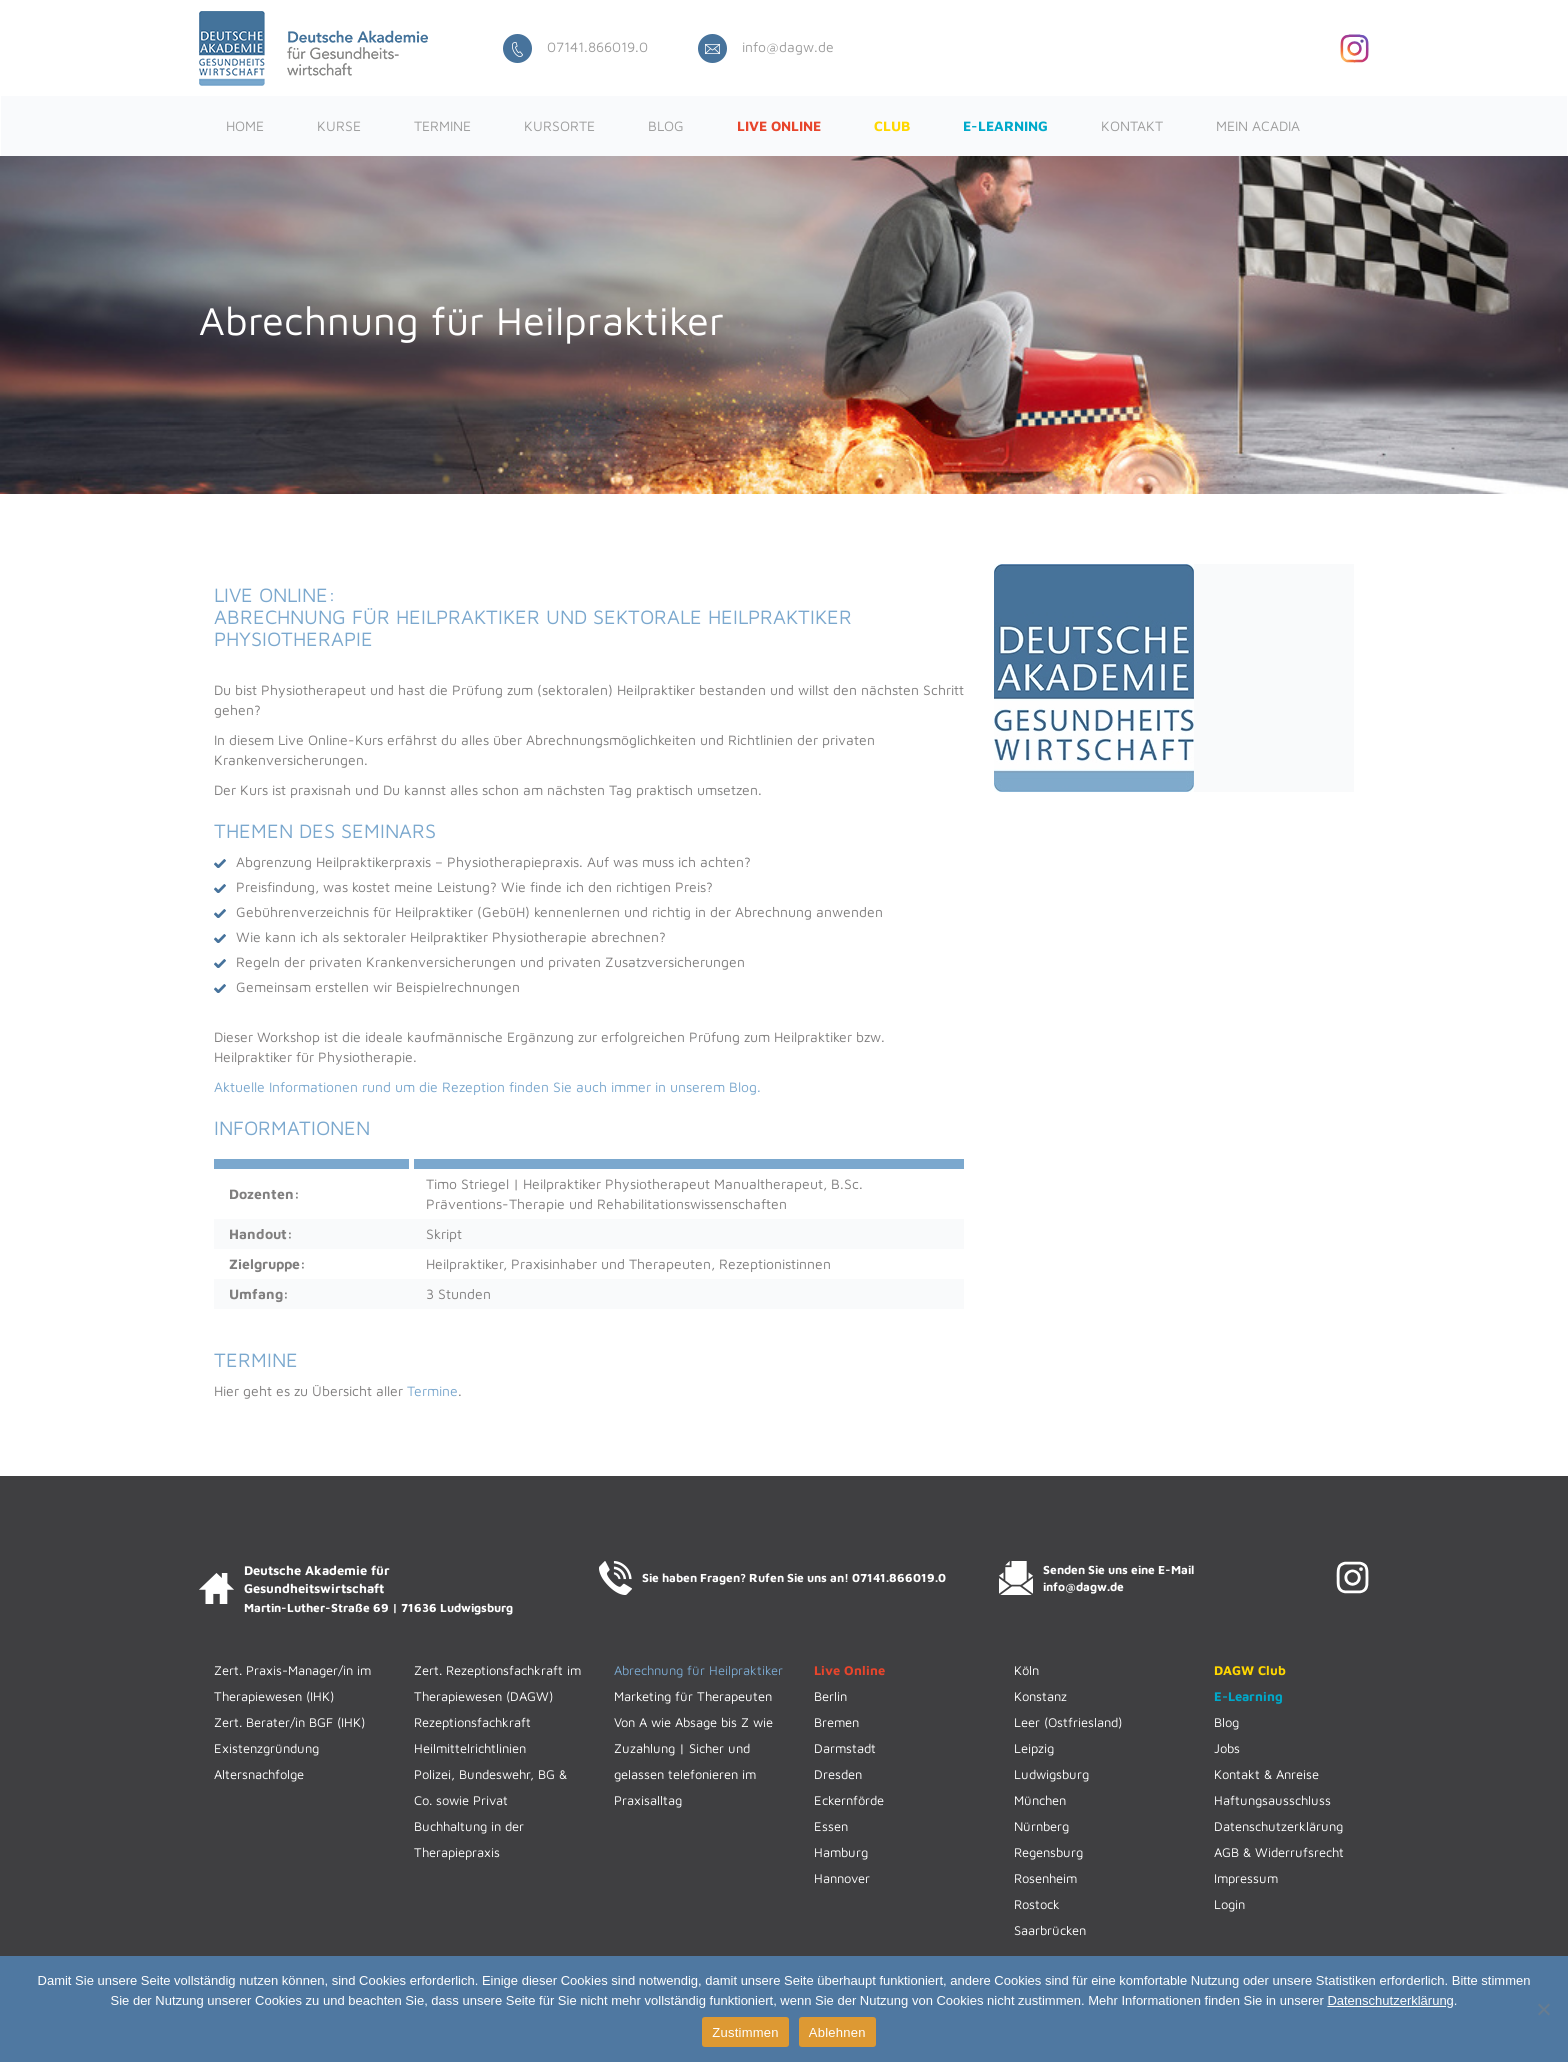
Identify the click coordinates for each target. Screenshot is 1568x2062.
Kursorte (559, 125)
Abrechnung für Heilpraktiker (698, 1670)
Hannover (842, 1878)
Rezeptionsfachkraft (472, 1722)
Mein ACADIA (1258, 125)
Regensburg (1048, 1852)
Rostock (1037, 1904)
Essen (831, 1826)
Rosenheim (1045, 1878)
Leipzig (1034, 1748)
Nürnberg (1041, 1826)
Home (245, 125)
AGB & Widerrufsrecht (1279, 1852)
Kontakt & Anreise (1266, 1774)
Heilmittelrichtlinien (470, 1748)
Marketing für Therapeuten (693, 1696)
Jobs (1227, 1748)
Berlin (830, 1696)
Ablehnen (837, 2032)
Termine (442, 125)
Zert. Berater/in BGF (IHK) (289, 1722)
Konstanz (1040, 1696)
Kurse (339, 125)
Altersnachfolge (259, 1774)
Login (1229, 1904)
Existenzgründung (266, 1748)
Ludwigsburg (1051, 1774)
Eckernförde (849, 1800)
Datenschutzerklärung (1278, 1826)
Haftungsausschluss (1272, 1800)
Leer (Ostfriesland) (1068, 1722)
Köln (1026, 1670)
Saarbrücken (1050, 1930)
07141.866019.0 (575, 46)
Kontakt (1132, 125)
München (1040, 1800)
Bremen (836, 1722)
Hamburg (841, 1852)
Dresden (838, 1774)
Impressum (1246, 1878)
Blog (666, 125)
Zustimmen (745, 2032)
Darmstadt (845, 1748)
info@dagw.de (766, 46)
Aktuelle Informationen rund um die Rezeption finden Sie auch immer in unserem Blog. (487, 1086)
